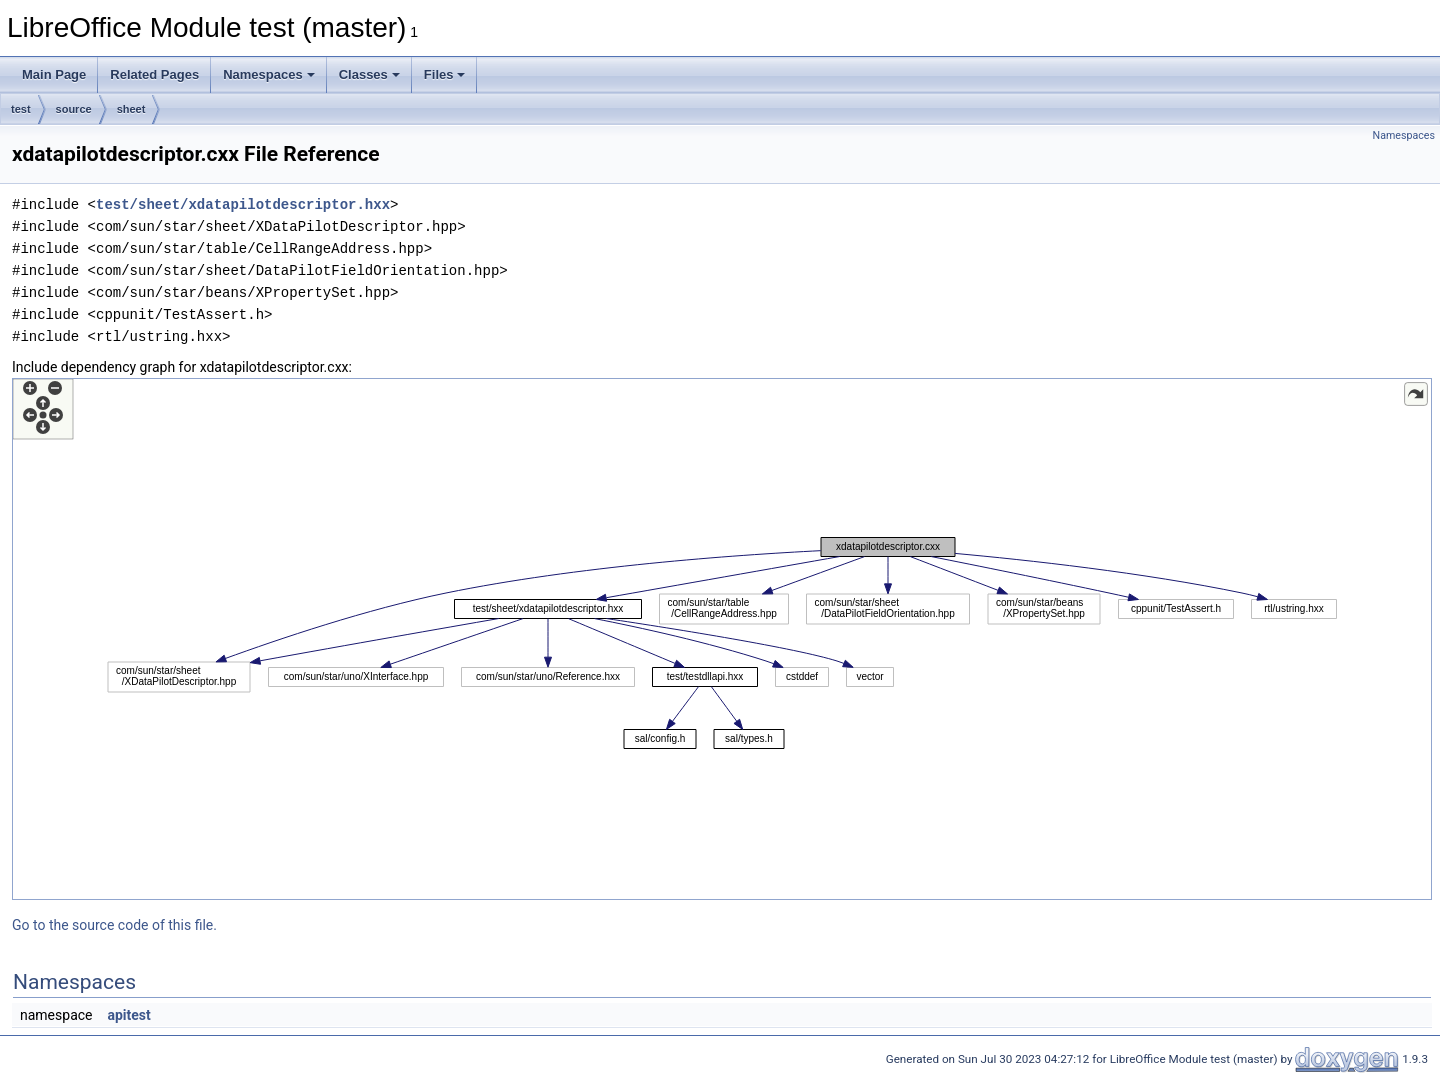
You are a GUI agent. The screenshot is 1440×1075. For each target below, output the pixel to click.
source (74, 109)
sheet (131, 109)
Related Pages (154, 74)
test (21, 109)
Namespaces (269, 74)
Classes (369, 74)
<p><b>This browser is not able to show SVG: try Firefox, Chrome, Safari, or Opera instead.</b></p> (722, 639)
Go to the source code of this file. (114, 925)
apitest (128, 1015)
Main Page (54, 74)
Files (445, 74)
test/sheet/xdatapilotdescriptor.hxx (243, 204)
